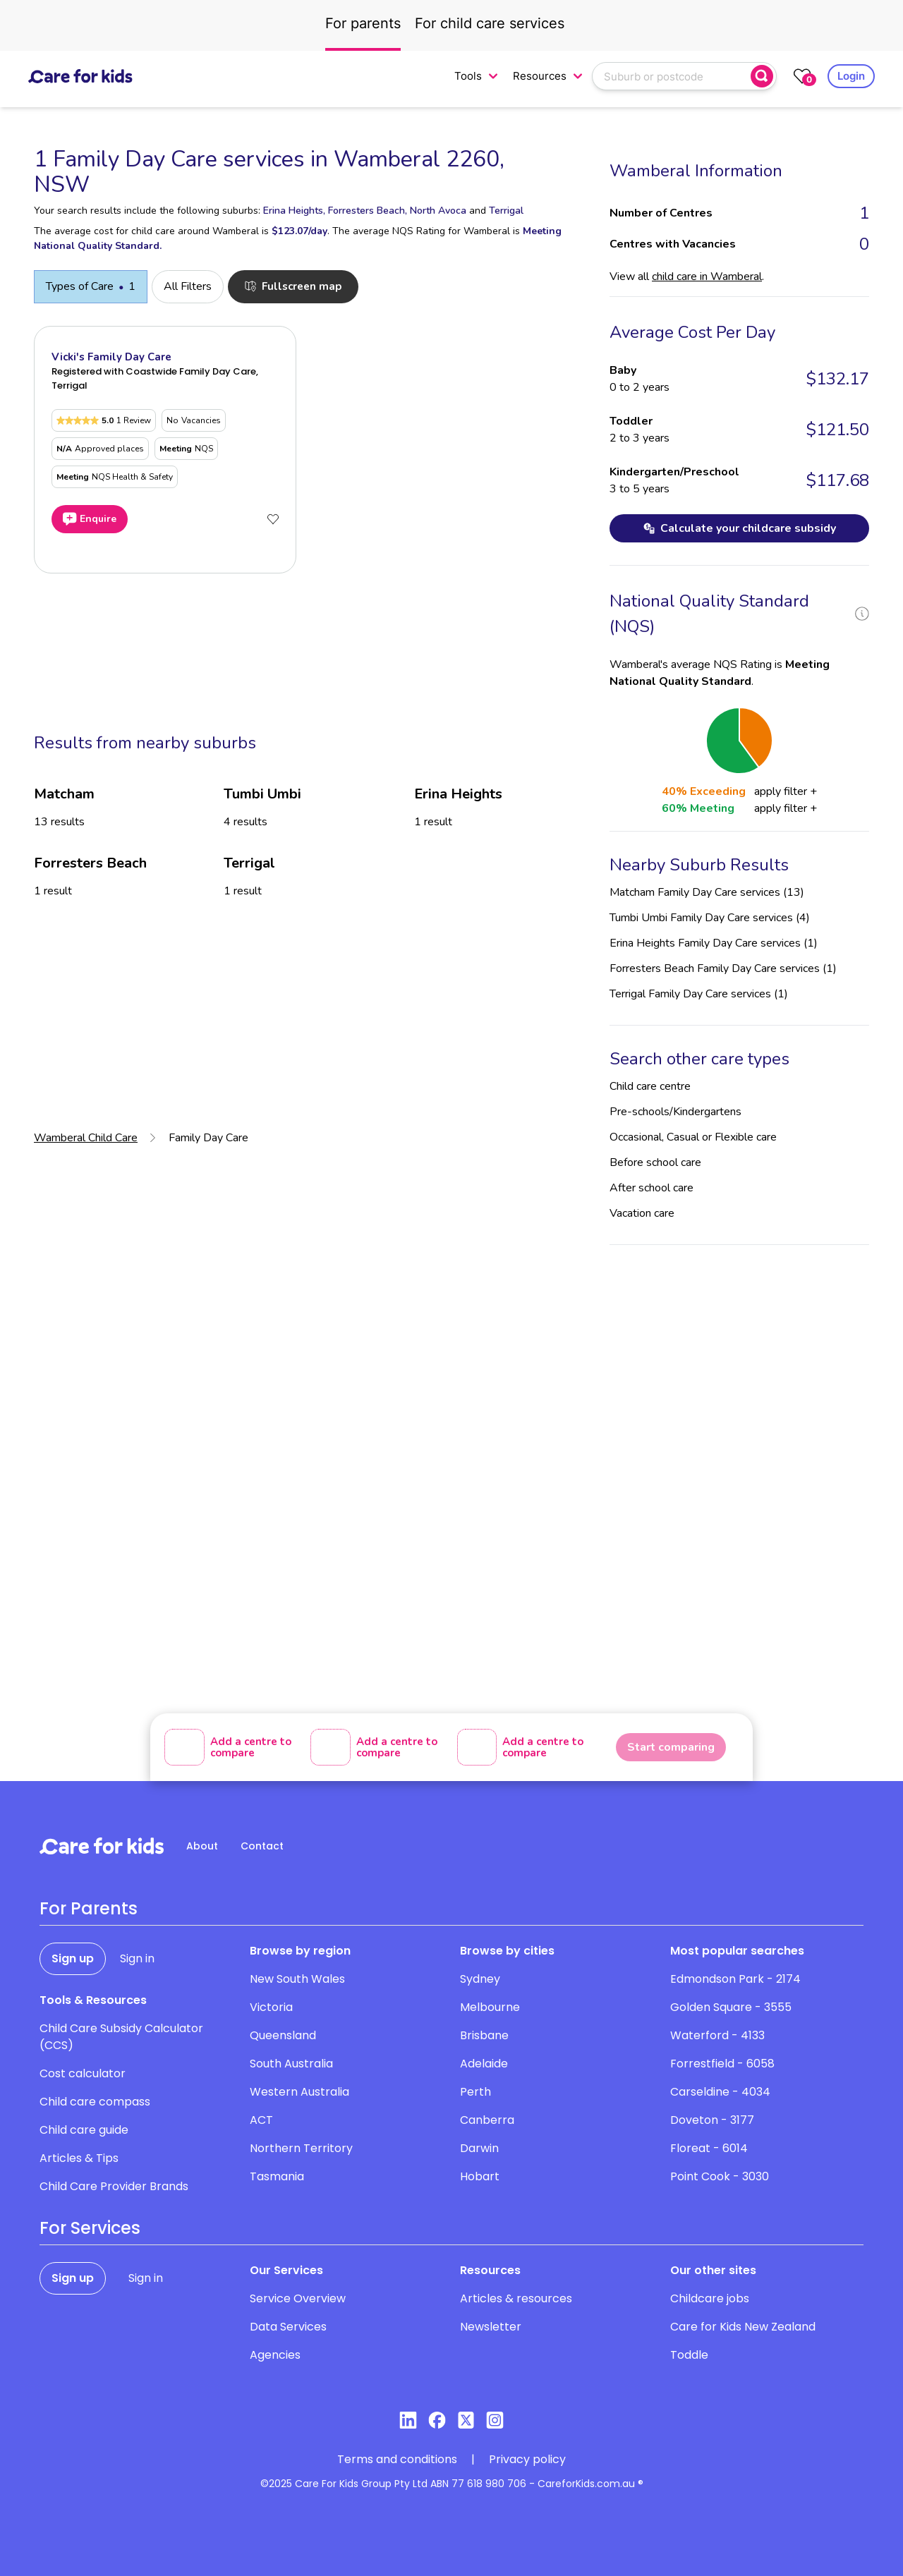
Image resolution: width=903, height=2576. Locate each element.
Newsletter (490, 2327)
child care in (707, 276)
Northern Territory (301, 2148)
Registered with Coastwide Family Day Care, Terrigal (154, 378)
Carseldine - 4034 (720, 2092)
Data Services (288, 2327)
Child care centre (650, 1086)
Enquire (89, 519)
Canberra (487, 2120)
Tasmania (277, 2176)
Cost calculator (83, 2073)
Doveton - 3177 (712, 2120)
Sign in (137, 1958)
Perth (475, 2092)
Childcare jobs (709, 2298)
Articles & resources (516, 2298)
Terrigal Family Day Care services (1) (699, 994)
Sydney (480, 1979)
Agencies (275, 2355)
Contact (262, 1846)
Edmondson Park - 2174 (735, 1979)
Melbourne (490, 2007)
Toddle (689, 2355)
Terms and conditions (397, 2459)
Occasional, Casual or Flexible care (693, 1137)
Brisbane (484, 2035)
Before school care (655, 1162)
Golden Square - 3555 (731, 2007)
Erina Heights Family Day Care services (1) (714, 943)
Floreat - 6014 (709, 2148)
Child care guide (84, 2130)
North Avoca (438, 210)
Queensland (283, 2035)
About (202, 1846)
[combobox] (673, 76)
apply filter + (785, 791)
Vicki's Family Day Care (111, 357)
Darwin (479, 2148)
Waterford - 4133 (717, 2035)
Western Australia (299, 2092)
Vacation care (642, 1213)
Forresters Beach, (367, 210)
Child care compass (95, 2102)
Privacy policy (527, 2459)
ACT (261, 2120)
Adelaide (484, 2063)
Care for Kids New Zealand (743, 2327)
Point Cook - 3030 (719, 2176)
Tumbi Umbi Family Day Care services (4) (710, 917)
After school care (651, 1188)
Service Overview (298, 2298)
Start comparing (671, 1747)
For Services (90, 2228)
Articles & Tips (79, 2158)
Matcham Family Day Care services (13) (707, 892)
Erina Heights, (294, 210)
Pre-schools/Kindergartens (675, 1111)
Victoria (271, 2007)
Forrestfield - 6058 (722, 2063)
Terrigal (506, 210)
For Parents (89, 1908)
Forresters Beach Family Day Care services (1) (723, 968)
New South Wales (297, 1979)
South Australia (291, 2063)
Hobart (479, 2176)
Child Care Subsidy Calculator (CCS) (121, 2036)
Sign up (72, 1958)
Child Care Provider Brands (114, 2186)
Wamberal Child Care (86, 1138)
